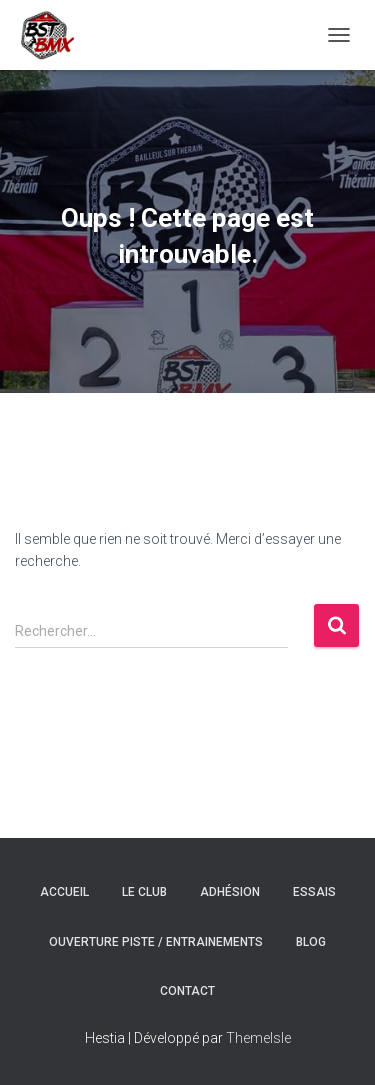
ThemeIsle (258, 1038)
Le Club (144, 892)
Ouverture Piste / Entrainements (156, 942)
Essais (314, 892)
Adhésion (230, 892)
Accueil (64, 892)
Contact (187, 991)
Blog (311, 942)
